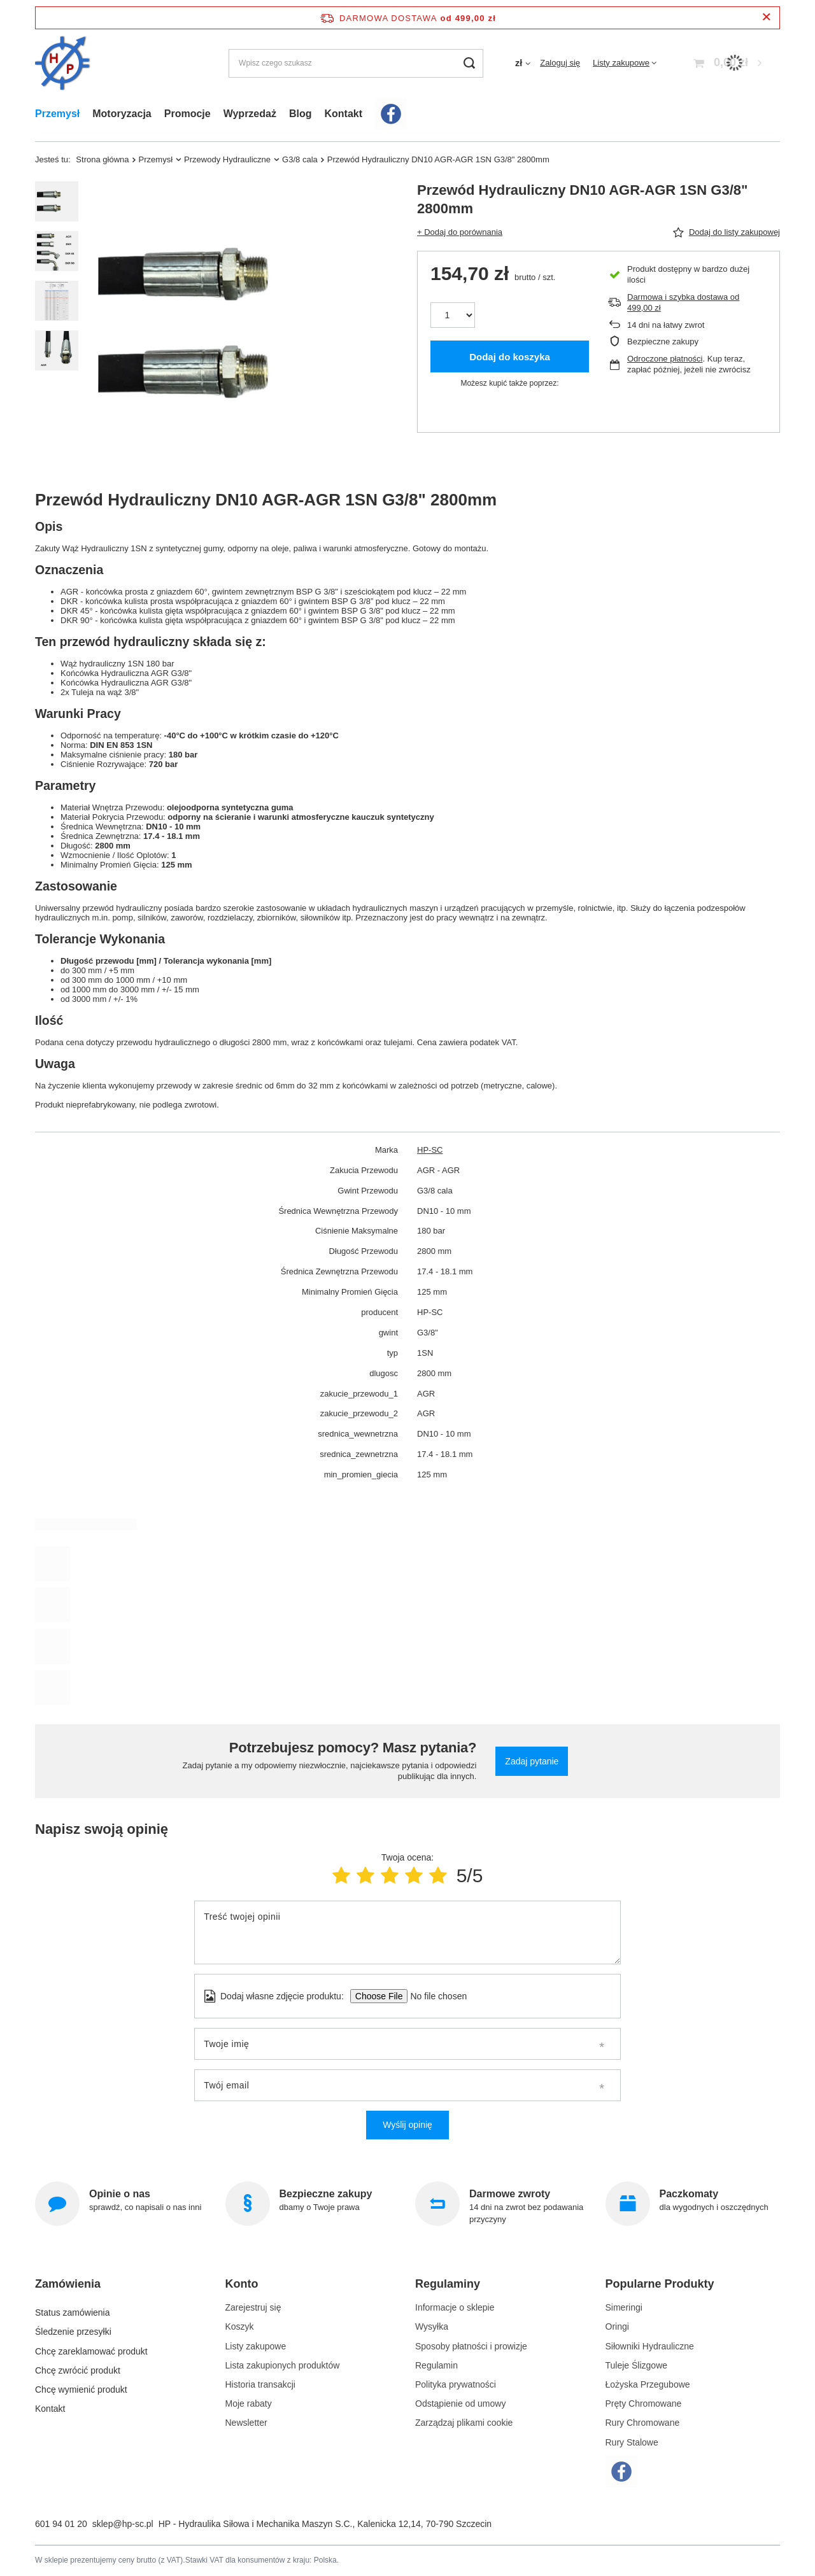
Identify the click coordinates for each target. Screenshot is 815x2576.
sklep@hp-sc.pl (122, 2524)
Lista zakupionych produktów (282, 2365)
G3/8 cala (300, 159)
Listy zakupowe (621, 62)
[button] (117, 2289)
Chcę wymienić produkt (81, 2384)
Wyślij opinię (407, 2125)
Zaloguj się (560, 62)
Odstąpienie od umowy (460, 2403)
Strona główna (102, 159)
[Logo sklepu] (62, 63)
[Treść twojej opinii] (407, 1932)
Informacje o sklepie (455, 2307)
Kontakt (343, 113)
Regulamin (436, 2365)
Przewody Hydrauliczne (227, 159)
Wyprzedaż (249, 113)
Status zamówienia (72, 2307)
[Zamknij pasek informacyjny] (766, 17)
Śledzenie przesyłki (73, 2326)
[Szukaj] (469, 63)
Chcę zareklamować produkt (91, 2346)
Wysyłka (431, 2326)
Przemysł (57, 113)
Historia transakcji (260, 2384)
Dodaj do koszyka (509, 356)
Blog (300, 113)
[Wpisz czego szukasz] (356, 63)
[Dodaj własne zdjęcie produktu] (434, 1996)
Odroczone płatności (665, 358)
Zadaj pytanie (531, 1761)
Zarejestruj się (253, 2307)
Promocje (187, 113)
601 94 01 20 (61, 2524)
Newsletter (246, 2423)
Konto (242, 2283)
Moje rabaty (248, 2403)
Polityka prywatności (455, 2384)
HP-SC (430, 1150)
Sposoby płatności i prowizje (471, 2346)
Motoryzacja (121, 113)
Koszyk (239, 2326)
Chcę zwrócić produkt (77, 2365)
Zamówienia (68, 2283)
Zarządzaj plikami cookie (464, 2423)
